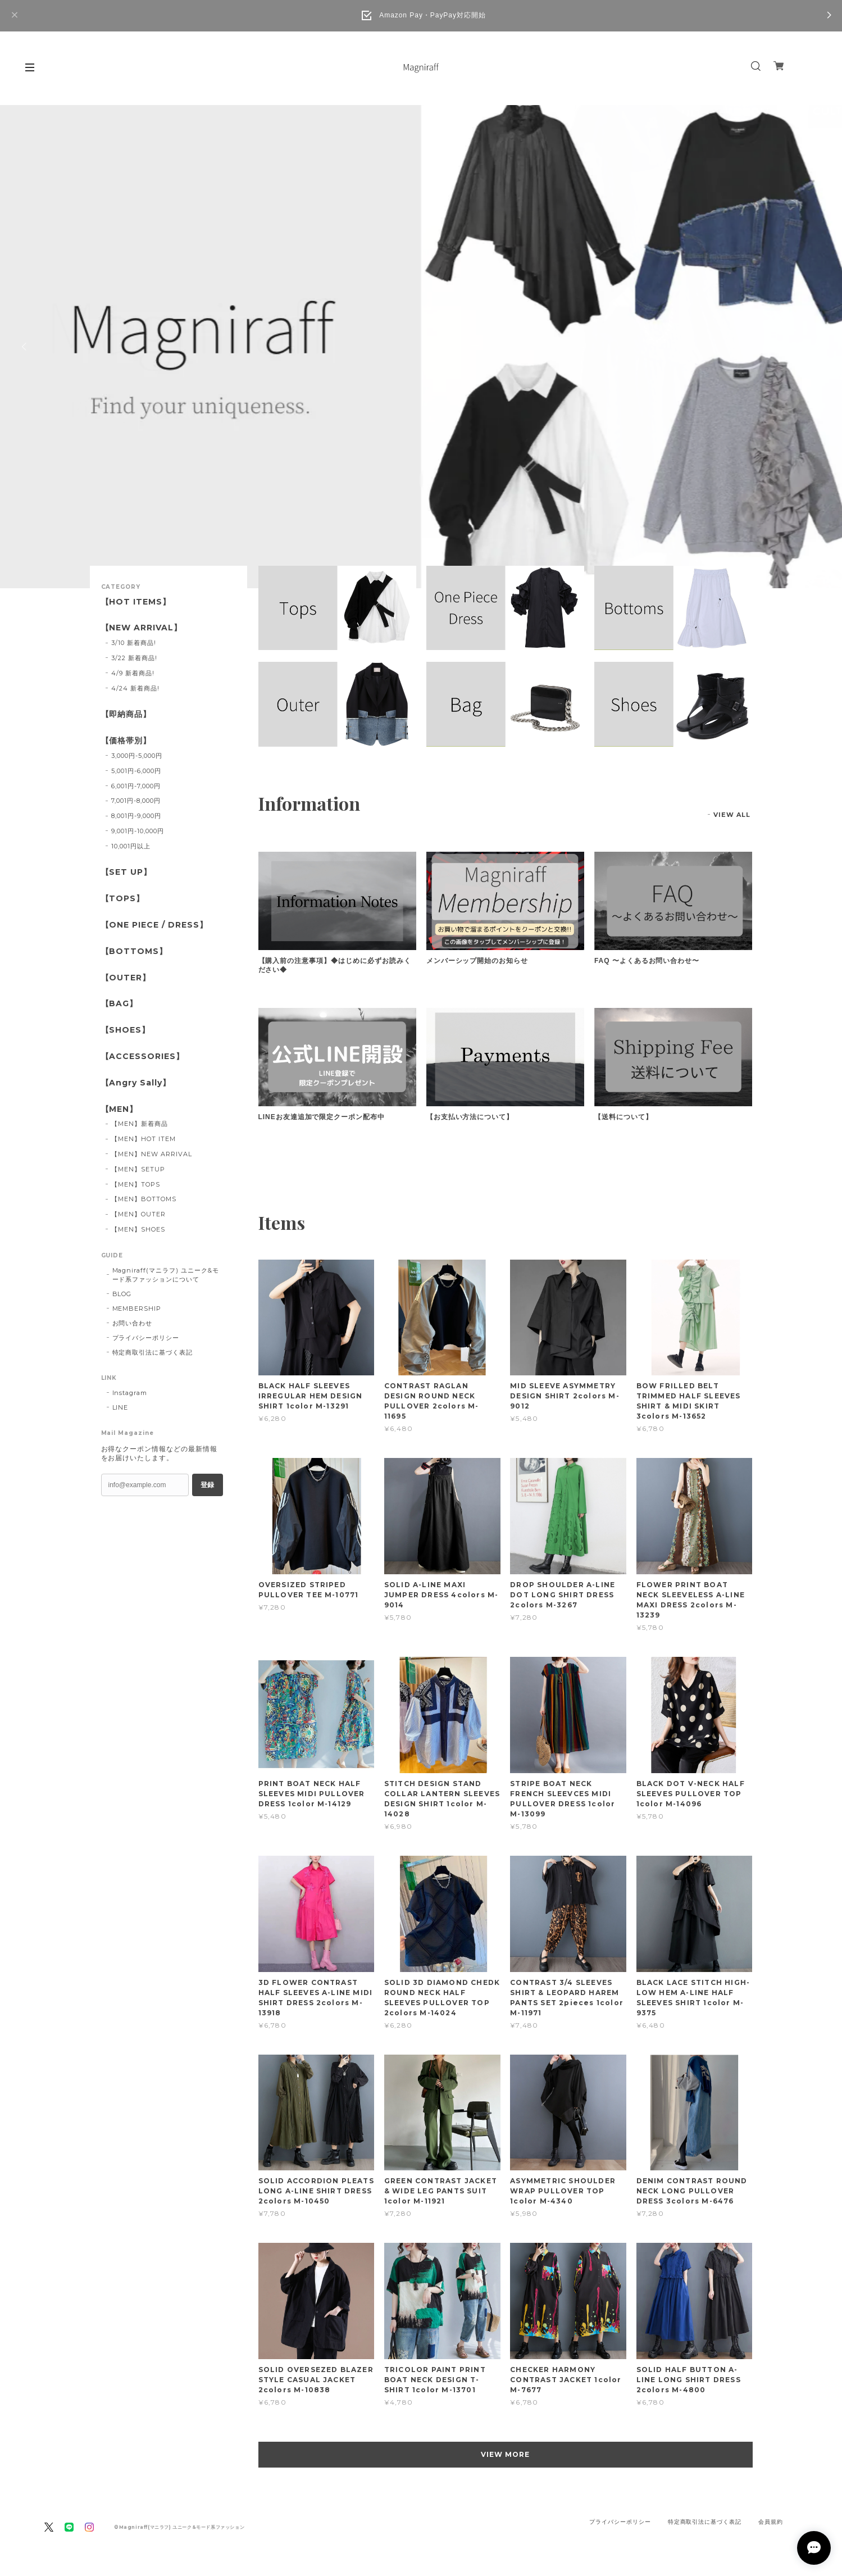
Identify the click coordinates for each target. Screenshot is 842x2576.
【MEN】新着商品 (139, 1124)
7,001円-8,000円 (135, 801)
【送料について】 (623, 1117)
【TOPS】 (123, 898)
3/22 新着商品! (134, 658)
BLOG (122, 1294)
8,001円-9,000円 (136, 816)
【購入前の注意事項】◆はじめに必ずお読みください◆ (334, 965)
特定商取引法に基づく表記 (152, 1352)
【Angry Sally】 (136, 1083)
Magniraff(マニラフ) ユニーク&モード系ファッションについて (165, 1274)
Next (816, 346)
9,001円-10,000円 (137, 831)
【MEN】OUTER (138, 1214)
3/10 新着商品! (133, 643)
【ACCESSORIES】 (142, 1056)
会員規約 (770, 2522)
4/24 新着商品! (135, 688)
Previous (25, 346)
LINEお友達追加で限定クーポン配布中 (321, 1117)
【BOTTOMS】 (134, 951)
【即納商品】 (126, 714)
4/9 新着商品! (132, 673)
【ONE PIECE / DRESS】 (154, 925)
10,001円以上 (131, 846)
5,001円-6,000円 (136, 771)
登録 (207, 1485)
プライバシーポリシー (146, 1338)
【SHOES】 (126, 1030)
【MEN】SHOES (138, 1229)
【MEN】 (119, 1109)
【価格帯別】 (126, 741)
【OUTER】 (126, 978)
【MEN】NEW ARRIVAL (151, 1154)
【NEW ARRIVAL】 (141, 628)
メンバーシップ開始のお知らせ (477, 961)
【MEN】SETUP (138, 1169)
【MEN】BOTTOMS (143, 1199)
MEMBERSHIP (137, 1308)
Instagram (130, 1393)
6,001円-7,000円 (135, 786)
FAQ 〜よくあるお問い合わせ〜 (646, 961)
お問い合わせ (132, 1323)
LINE (120, 1407)
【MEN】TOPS (135, 1184)
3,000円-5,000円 (136, 756)
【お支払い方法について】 (470, 1117)
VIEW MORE (505, 2454)
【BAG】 (119, 1003)
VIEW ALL (732, 815)
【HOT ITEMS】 (136, 602)
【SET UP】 (126, 872)
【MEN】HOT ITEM (143, 1139)
